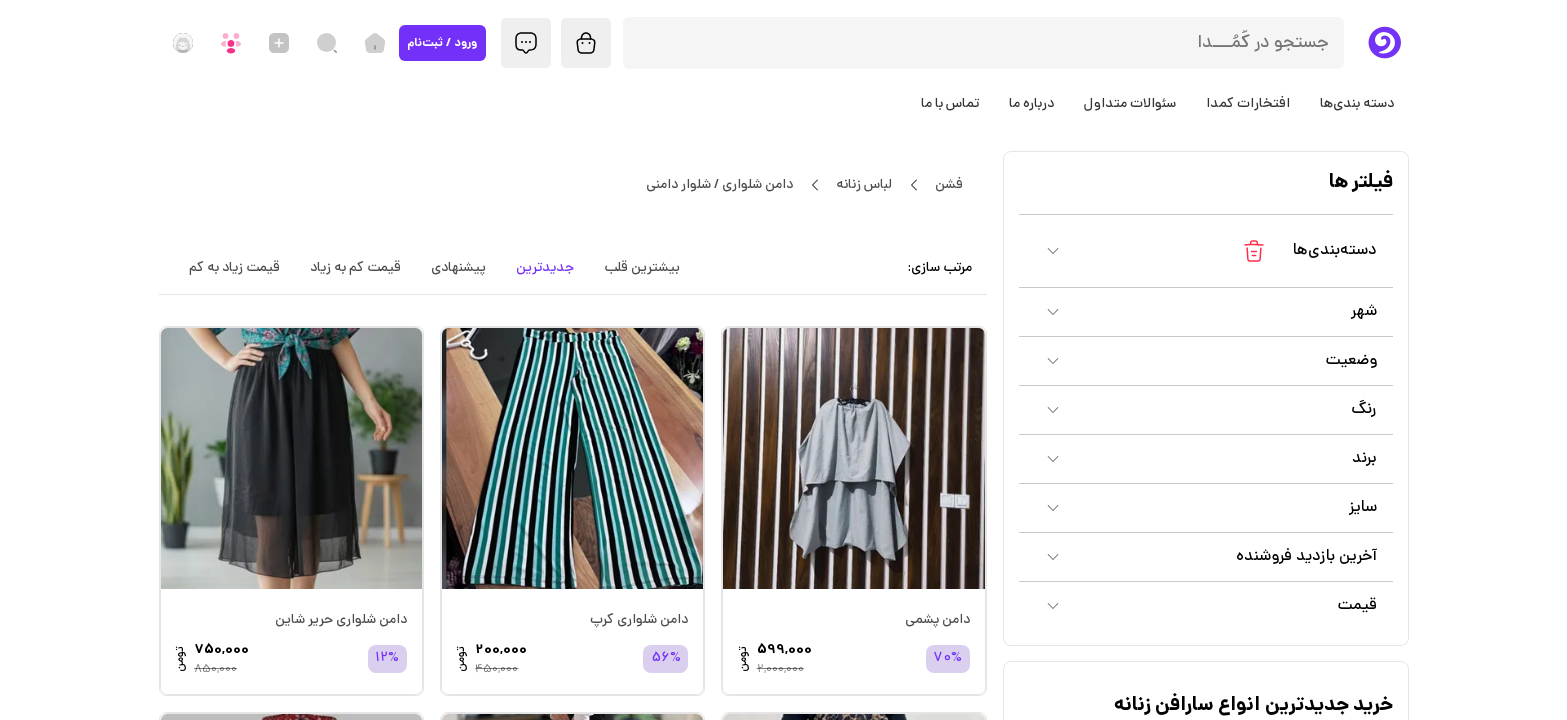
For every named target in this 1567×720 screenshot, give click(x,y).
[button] (1206, 251)
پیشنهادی (458, 268)
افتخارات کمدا (1248, 104)
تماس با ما (950, 104)
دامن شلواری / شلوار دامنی (720, 185)
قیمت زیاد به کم (234, 268)
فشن (949, 185)
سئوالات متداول (1130, 104)
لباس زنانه (864, 185)
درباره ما (1031, 104)
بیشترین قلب (642, 268)
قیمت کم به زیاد (355, 268)
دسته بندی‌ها (1357, 104)
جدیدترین (545, 268)
